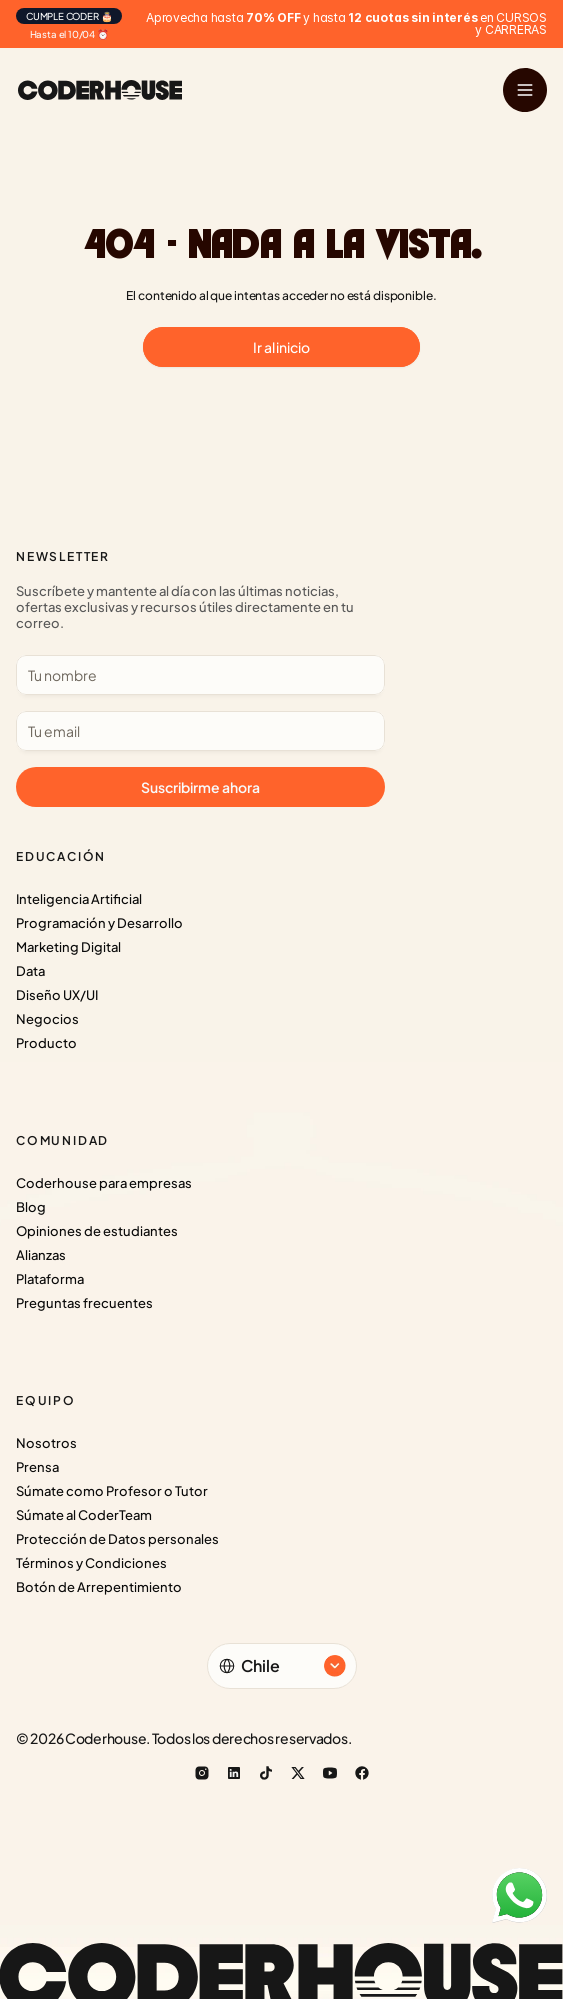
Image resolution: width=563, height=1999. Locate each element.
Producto (46, 1043)
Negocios (47, 1019)
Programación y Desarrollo (99, 923)
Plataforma (50, 1279)
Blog (31, 1207)
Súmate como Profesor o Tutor (112, 1491)
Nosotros (46, 1443)
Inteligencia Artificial (79, 899)
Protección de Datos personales (117, 1539)
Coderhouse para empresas (104, 1183)
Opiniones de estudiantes (97, 1231)
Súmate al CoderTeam (84, 1515)
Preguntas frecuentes (84, 1303)
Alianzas (41, 1255)
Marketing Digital (68, 947)
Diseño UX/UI (57, 995)
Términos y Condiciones (91, 1563)
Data (30, 971)
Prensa (37, 1467)
